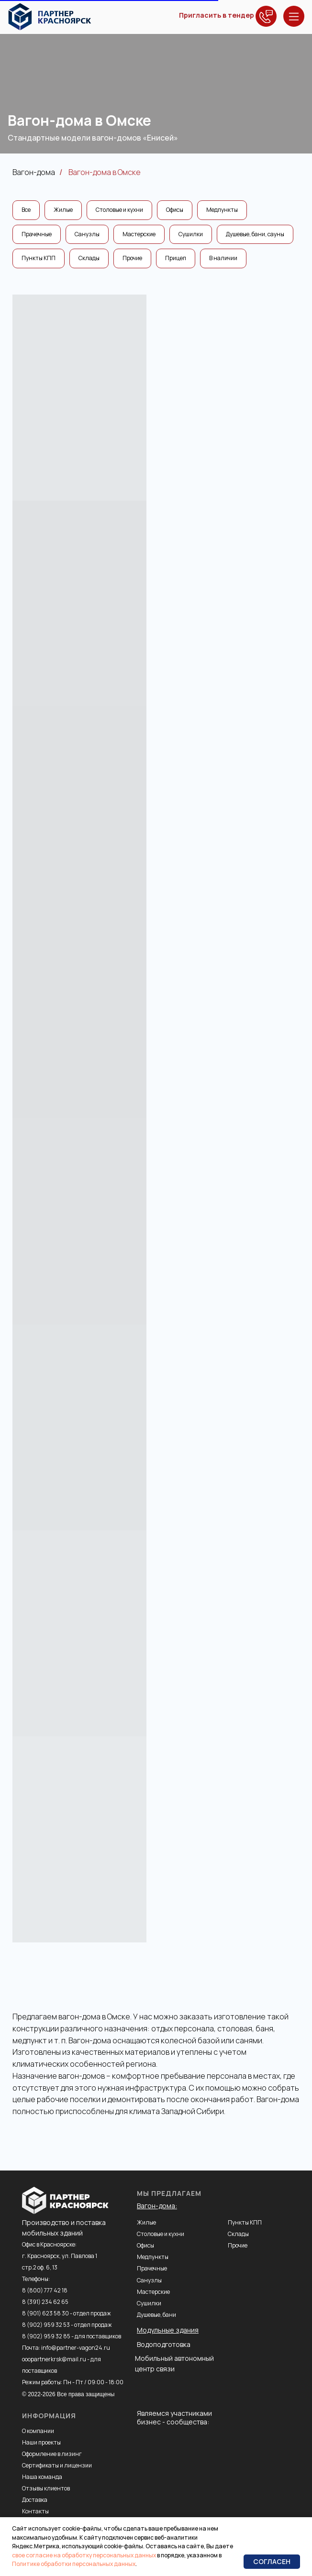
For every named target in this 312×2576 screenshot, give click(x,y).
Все (26, 210)
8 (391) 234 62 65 (45, 2302)
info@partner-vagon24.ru (75, 2348)
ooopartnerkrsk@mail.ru (54, 2359)
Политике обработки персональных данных (73, 2564)
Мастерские (139, 234)
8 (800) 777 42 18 (44, 2290)
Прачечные (37, 234)
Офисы (174, 210)
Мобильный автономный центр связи (174, 2363)
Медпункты (222, 210)
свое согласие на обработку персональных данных (84, 2555)
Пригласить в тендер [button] (216, 15)
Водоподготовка (163, 2344)
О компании (38, 2431)
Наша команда (42, 2477)
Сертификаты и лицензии (57, 2465)
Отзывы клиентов (46, 2488)
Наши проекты (41, 2442)
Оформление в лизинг (52, 2454)
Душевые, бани (156, 2315)
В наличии (223, 258)
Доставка (34, 2500)
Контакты (35, 2511)
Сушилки (190, 234)
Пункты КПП (39, 258)
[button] (266, 16)
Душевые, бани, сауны (255, 234)
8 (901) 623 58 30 (45, 2313)
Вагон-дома (33, 172)
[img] (49, 16)
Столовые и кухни (119, 210)
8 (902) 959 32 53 (46, 2325)
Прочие (132, 258)
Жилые (63, 210)
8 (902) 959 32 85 (46, 2336)
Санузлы (87, 234)
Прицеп (175, 258)
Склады (89, 258)
